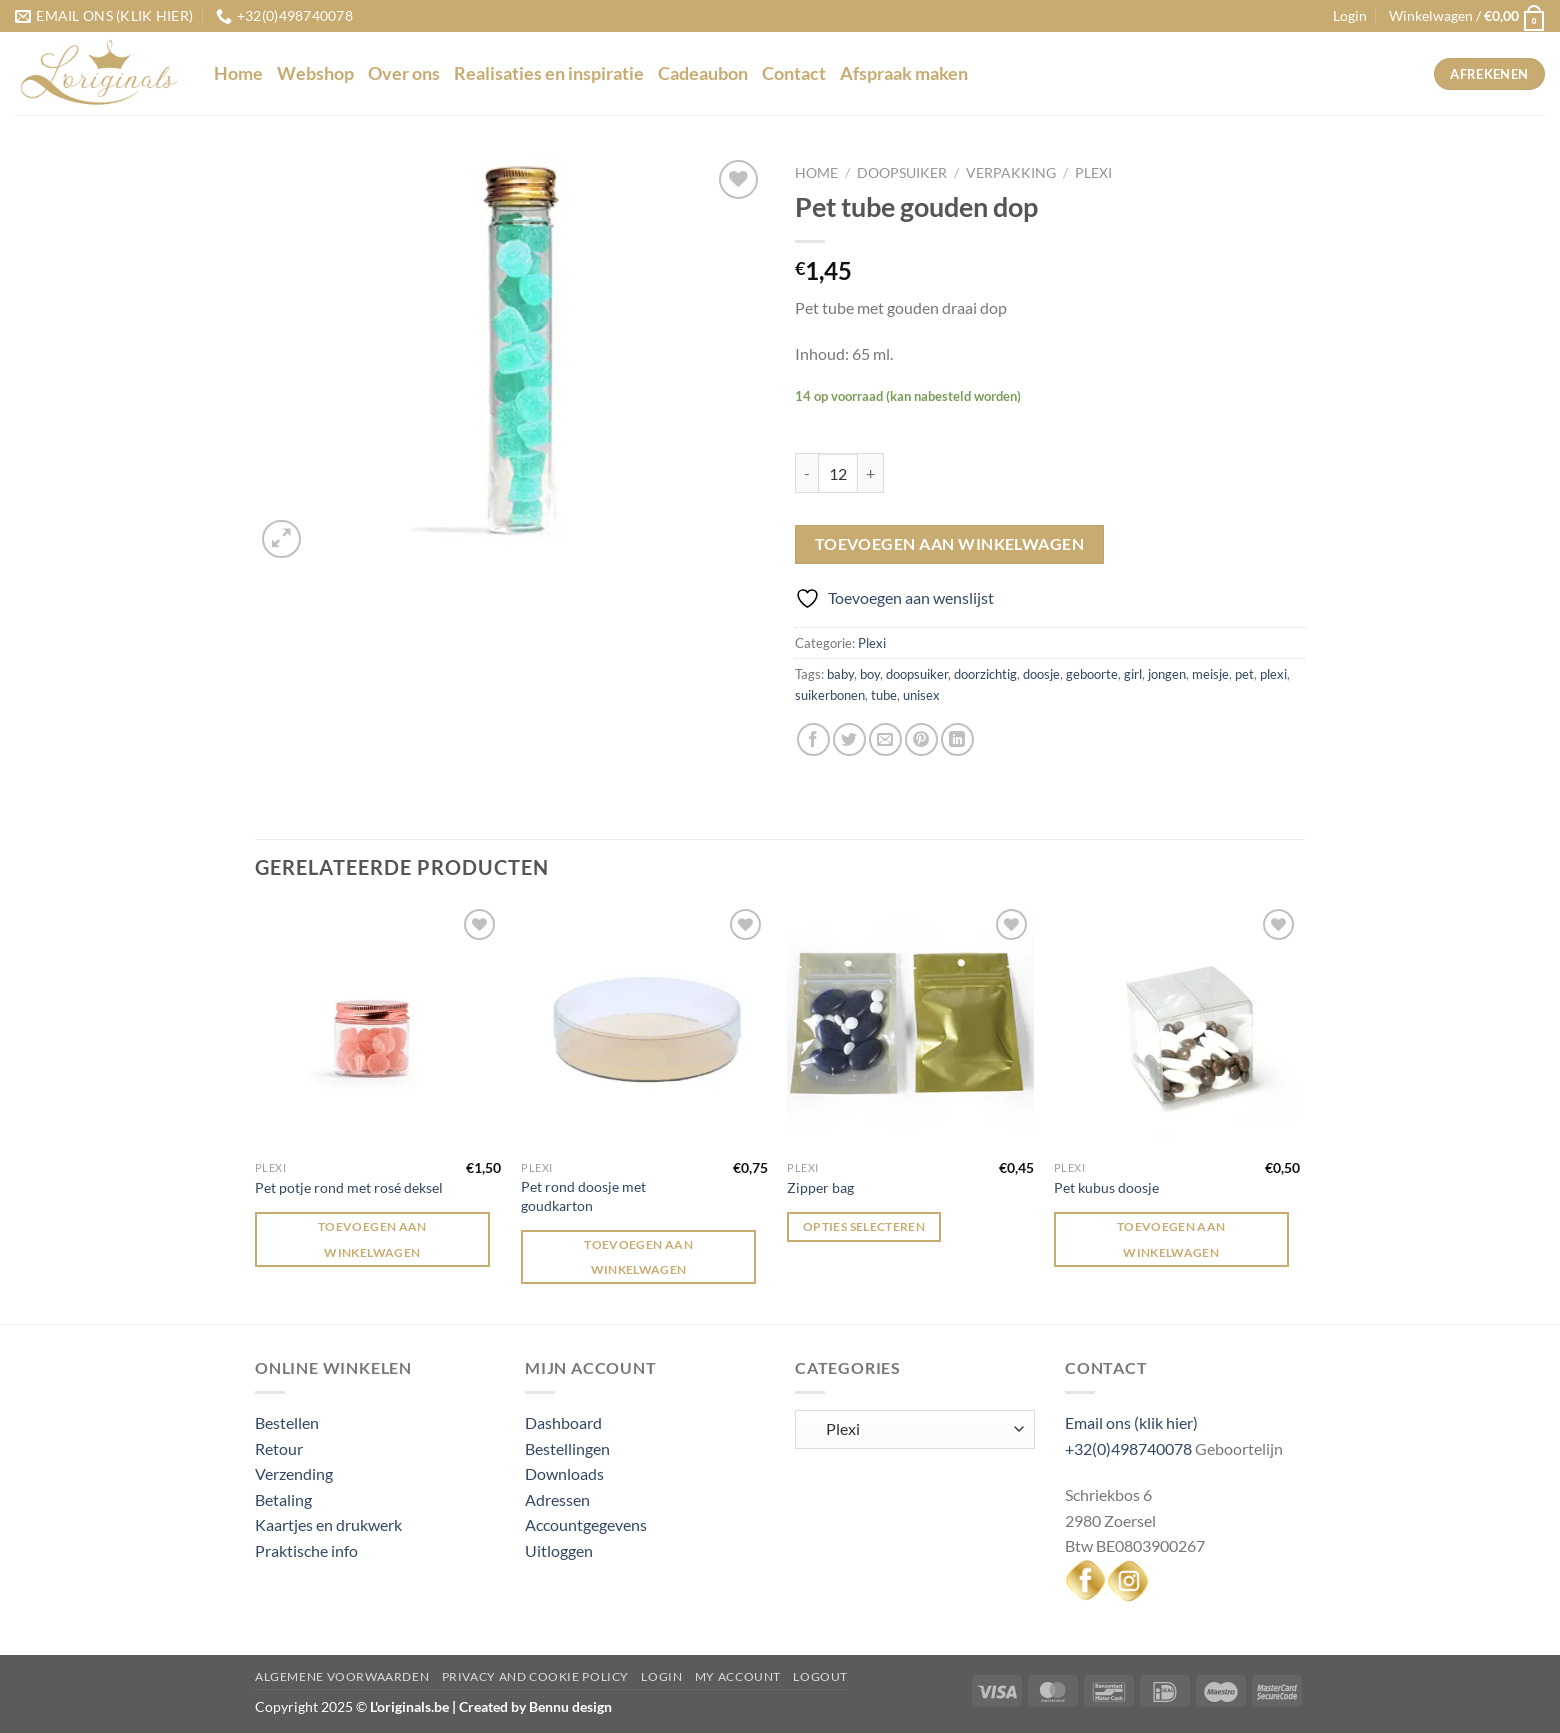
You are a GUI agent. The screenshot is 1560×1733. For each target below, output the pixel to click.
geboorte (1092, 674)
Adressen (557, 1499)
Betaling (283, 1499)
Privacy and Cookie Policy (535, 1676)
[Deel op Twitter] (849, 739)
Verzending (294, 1473)
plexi (1273, 674)
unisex (921, 695)
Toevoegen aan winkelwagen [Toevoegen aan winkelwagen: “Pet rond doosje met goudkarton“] (638, 1257)
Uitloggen (559, 1550)
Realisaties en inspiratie (549, 73)
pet (1244, 674)
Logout (820, 1676)
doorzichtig (985, 674)
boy (870, 674)
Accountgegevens (586, 1524)
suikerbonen (830, 695)
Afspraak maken (904, 73)
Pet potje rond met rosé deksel (349, 1187)
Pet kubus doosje (1106, 1187)
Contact (794, 73)
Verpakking (1011, 173)
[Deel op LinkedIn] (957, 739)
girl (1133, 674)
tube (884, 695)
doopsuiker (917, 674)
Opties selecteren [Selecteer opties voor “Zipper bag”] (864, 1226)
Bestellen (287, 1422)
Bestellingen (567, 1448)
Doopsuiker (902, 173)
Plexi (1093, 173)
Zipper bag (820, 1187)
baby (840, 674)
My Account (738, 1676)
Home (238, 73)
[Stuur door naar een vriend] (885, 739)
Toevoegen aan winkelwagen (950, 544)
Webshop (315, 73)
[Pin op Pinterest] (921, 739)
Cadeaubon (703, 73)
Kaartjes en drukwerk (328, 1524)
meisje (1210, 674)
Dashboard (563, 1422)
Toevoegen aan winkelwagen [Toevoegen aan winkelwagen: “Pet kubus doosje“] (1171, 1239)
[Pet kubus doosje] (1177, 1027)
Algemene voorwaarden (342, 1676)
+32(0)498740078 (1128, 1448)
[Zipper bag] (910, 1027)
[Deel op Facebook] (813, 739)
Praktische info (306, 1550)
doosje (1041, 674)
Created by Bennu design (534, 1706)
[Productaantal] (838, 473)
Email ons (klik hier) (1131, 1422)
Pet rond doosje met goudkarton (583, 1196)
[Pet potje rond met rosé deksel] (378, 1027)
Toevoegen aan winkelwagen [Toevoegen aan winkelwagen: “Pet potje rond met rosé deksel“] (372, 1239)
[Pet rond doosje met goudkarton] (644, 1027)
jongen (1167, 674)
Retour (279, 1448)
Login (661, 1676)
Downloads (564, 1473)
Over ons (404, 73)
